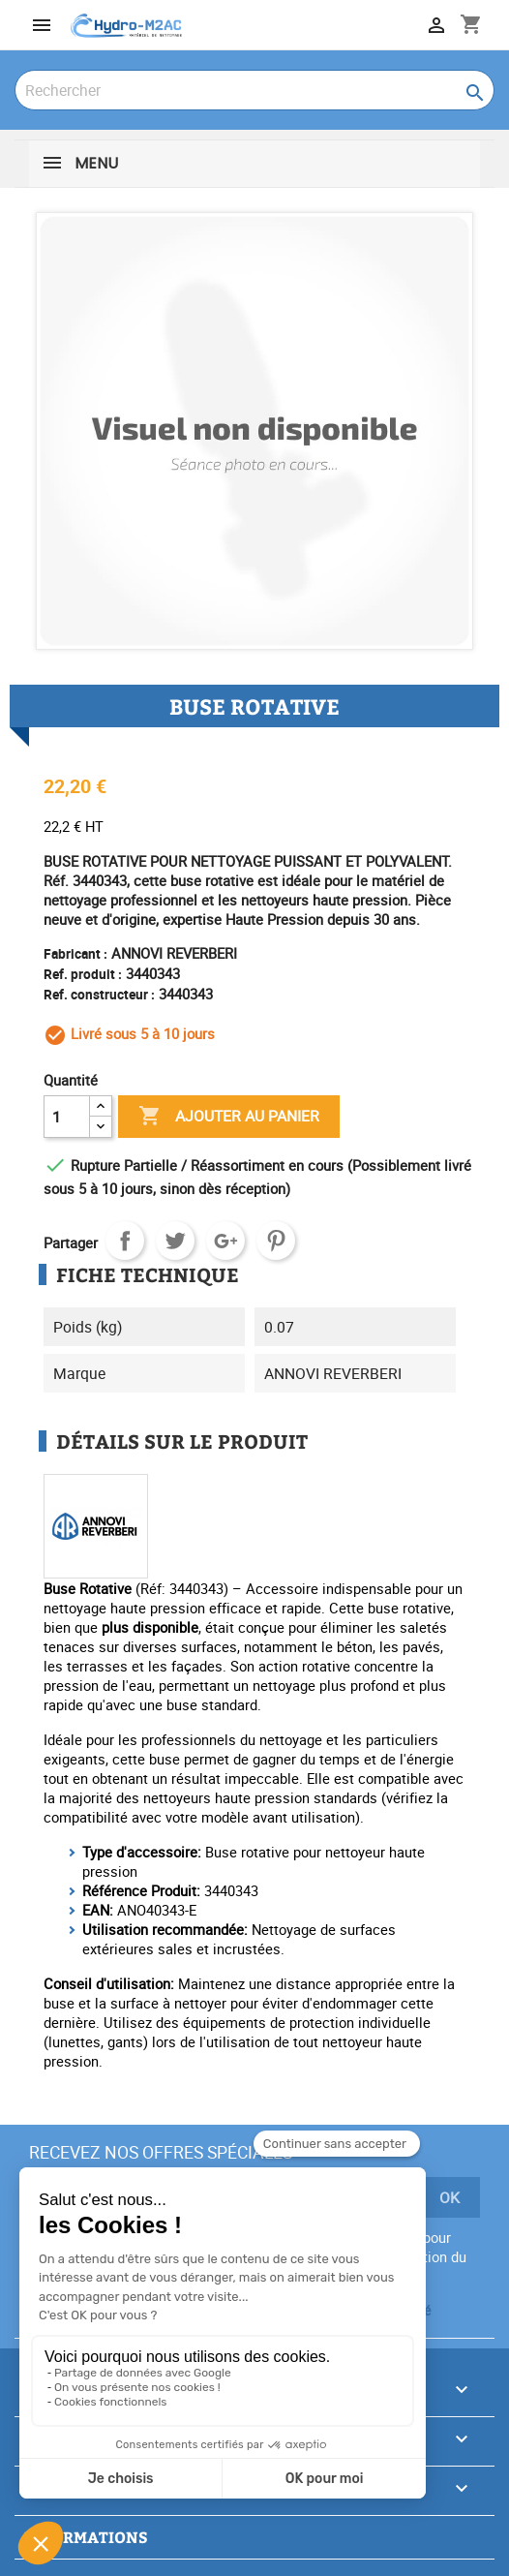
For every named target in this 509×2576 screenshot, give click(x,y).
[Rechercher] (254, 90)
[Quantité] (67, 1116)
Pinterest (275, 1240)
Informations (86, 2537)
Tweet (175, 1240)
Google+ (225, 1240)
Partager (124, 1240)
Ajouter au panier (228, 1116)
